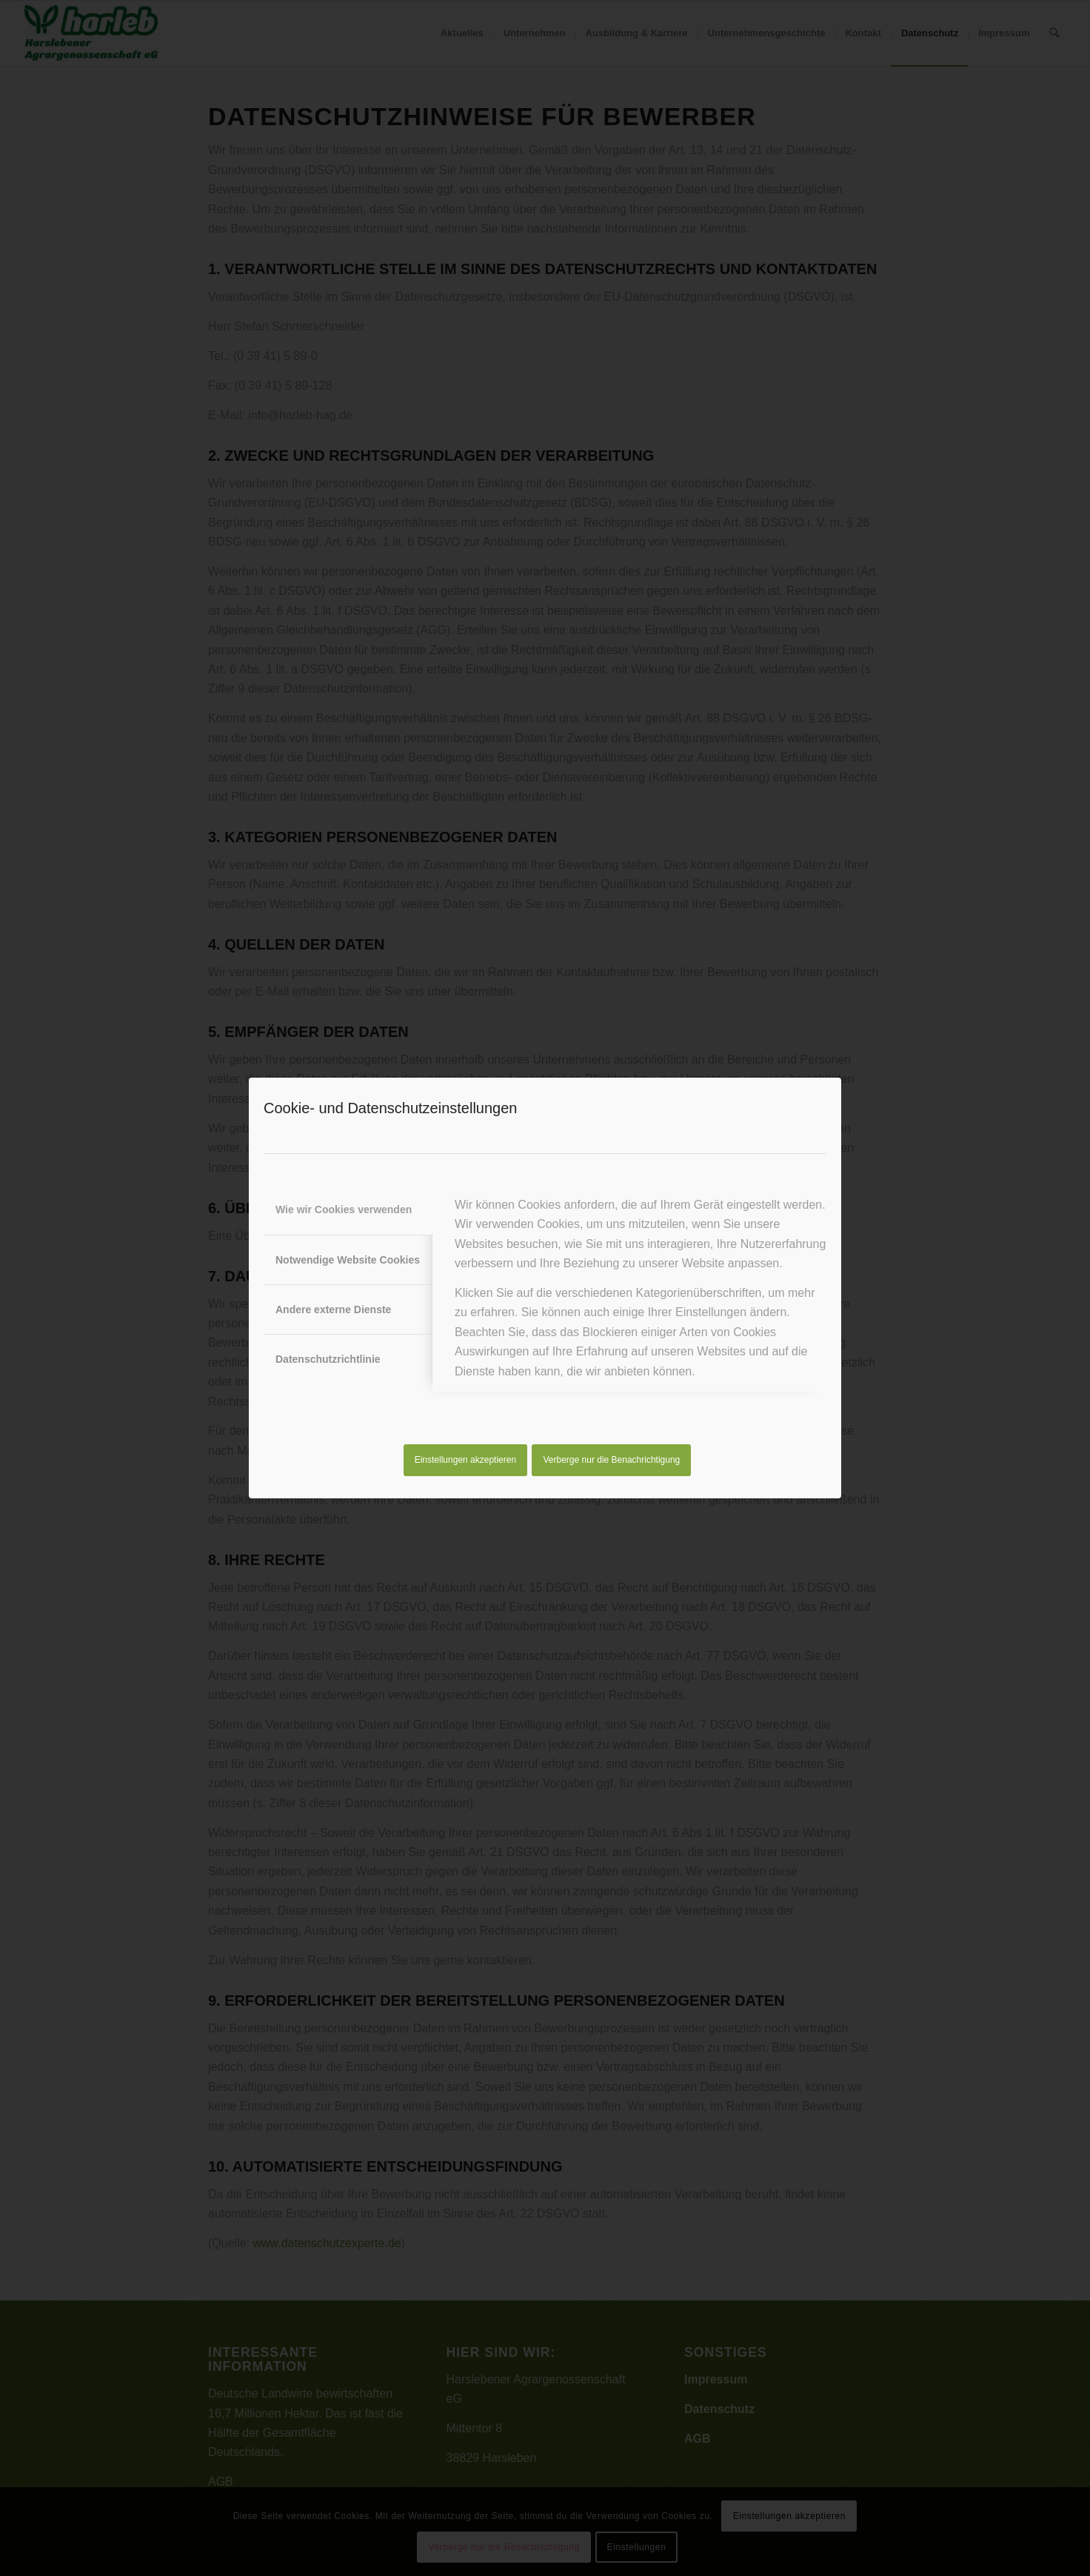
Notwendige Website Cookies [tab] (347, 1260)
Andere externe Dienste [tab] (333, 1309)
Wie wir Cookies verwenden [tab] (343, 1209)
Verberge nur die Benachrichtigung (612, 1460)
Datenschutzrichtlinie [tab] (328, 1359)
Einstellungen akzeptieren (465, 1460)
